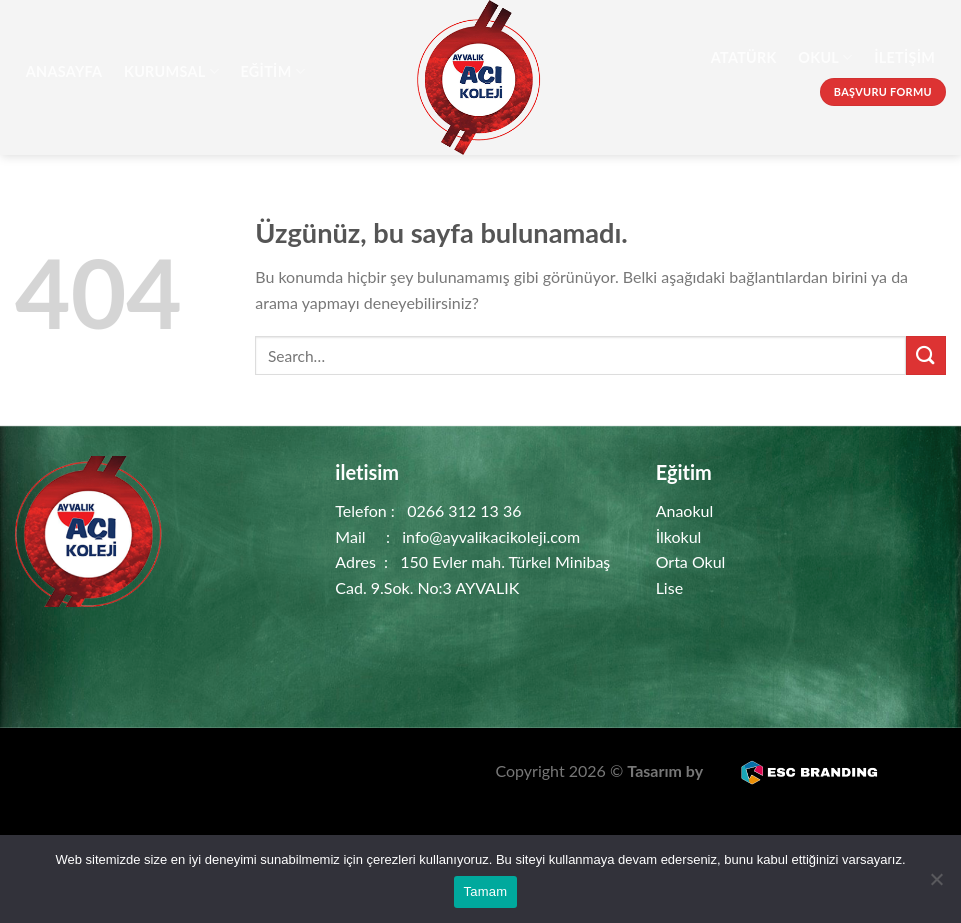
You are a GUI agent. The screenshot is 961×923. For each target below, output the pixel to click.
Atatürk (744, 57)
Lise (669, 587)
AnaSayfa (64, 71)
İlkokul (679, 536)
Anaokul (685, 510)
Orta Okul (691, 561)
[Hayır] (936, 885)
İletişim (904, 57)
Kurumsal (171, 71)
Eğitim (273, 71)
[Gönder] (926, 355)
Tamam (486, 891)
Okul (825, 57)
